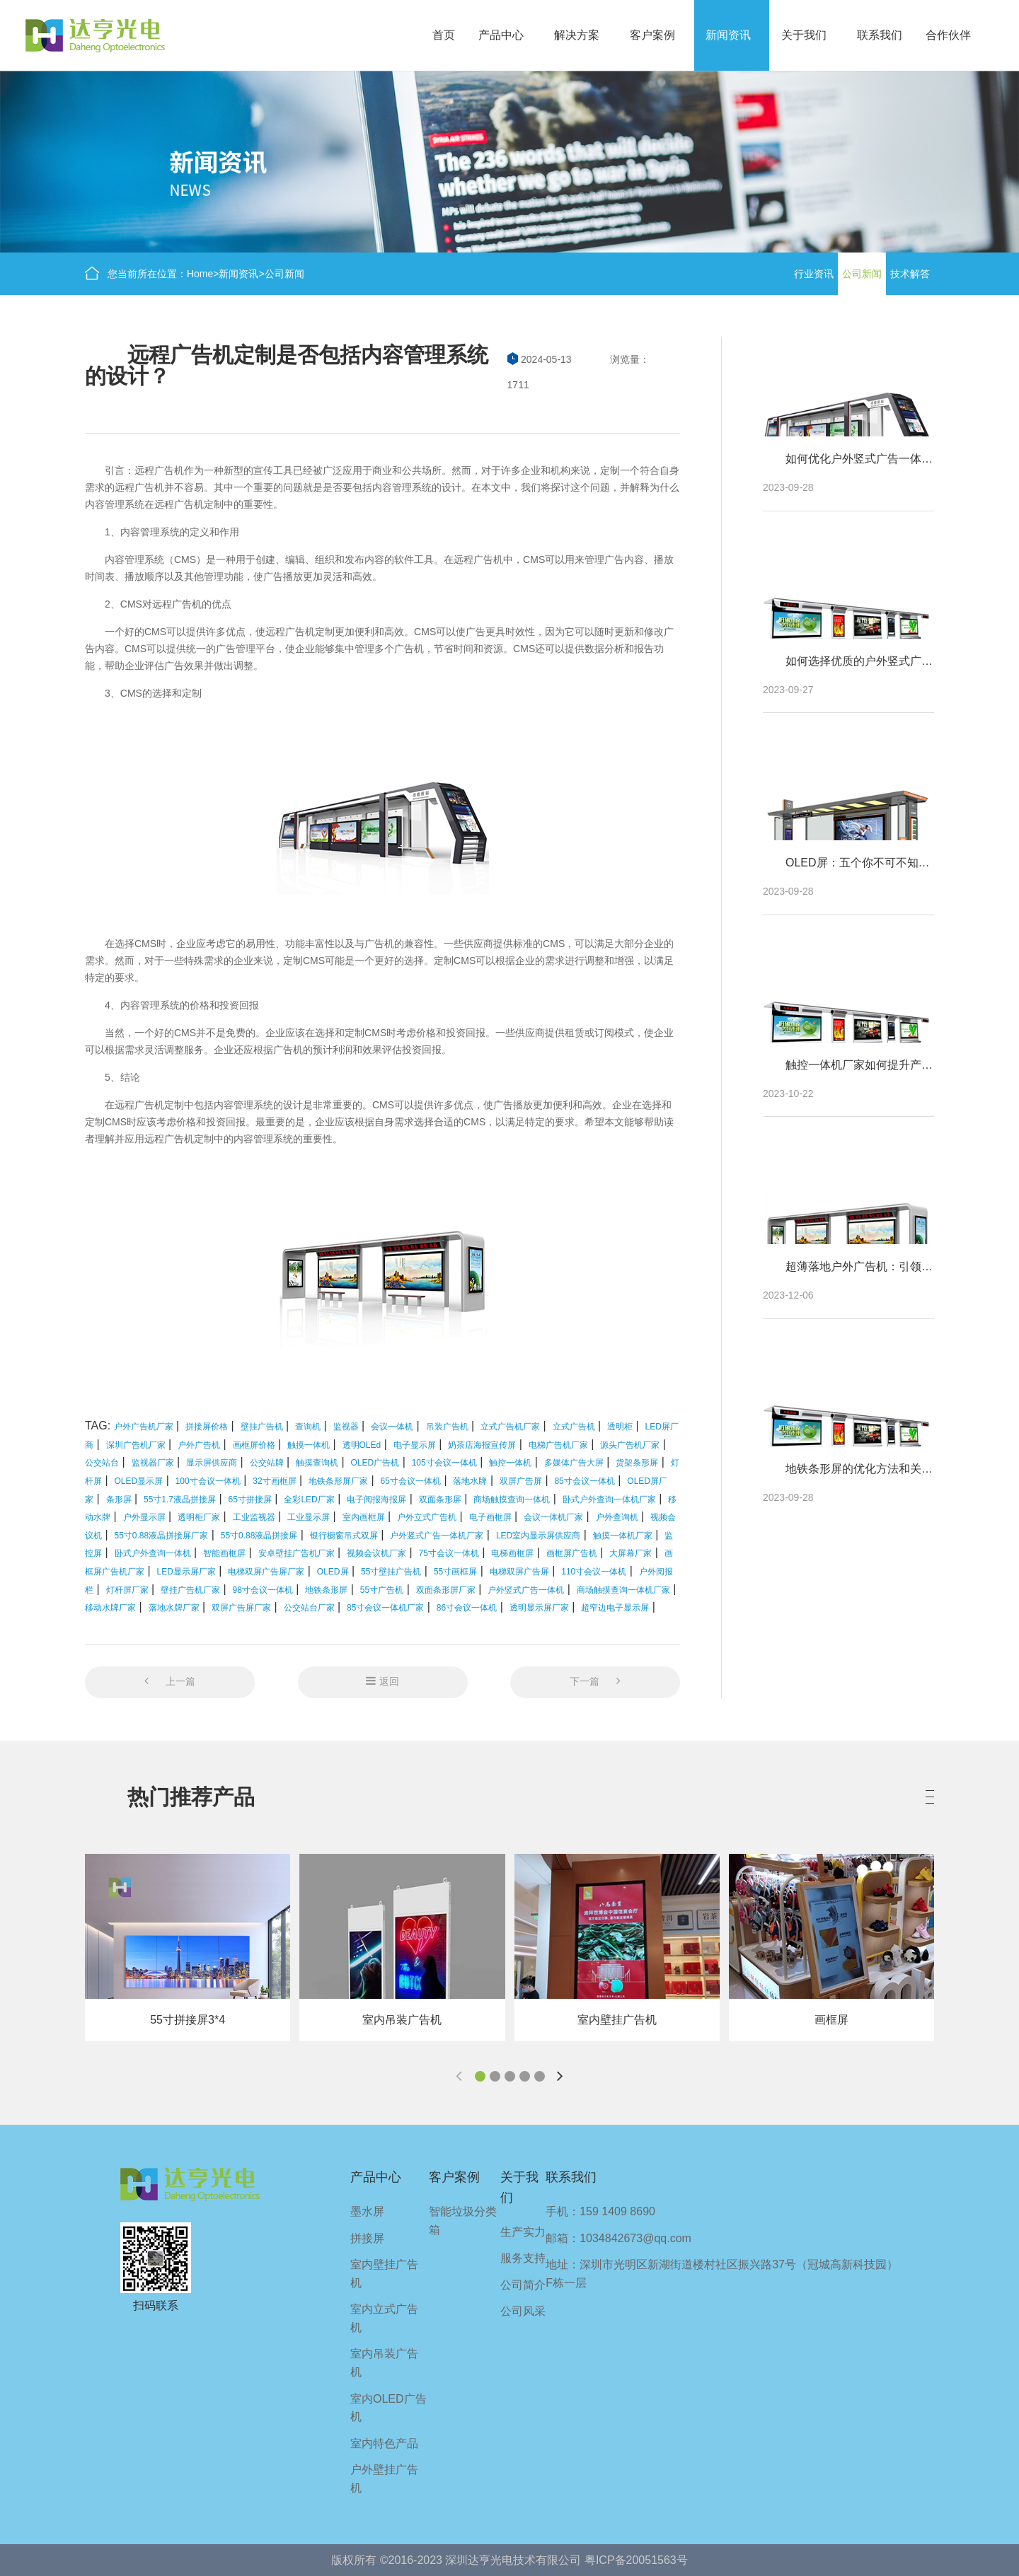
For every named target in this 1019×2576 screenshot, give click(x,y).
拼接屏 (367, 2238)
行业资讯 (814, 273)
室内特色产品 (384, 2443)
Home (200, 273)
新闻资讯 (728, 35)
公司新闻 (284, 273)
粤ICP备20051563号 (636, 2560)
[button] (480, 2076)
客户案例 (652, 35)
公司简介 (523, 2285)
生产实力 (523, 2232)
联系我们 (879, 35)
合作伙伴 (948, 35)
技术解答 (910, 273)
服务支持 (523, 2258)
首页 (443, 35)
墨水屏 (367, 2211)
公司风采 (523, 2311)
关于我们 (804, 35)
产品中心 (501, 35)
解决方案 (576, 35)
